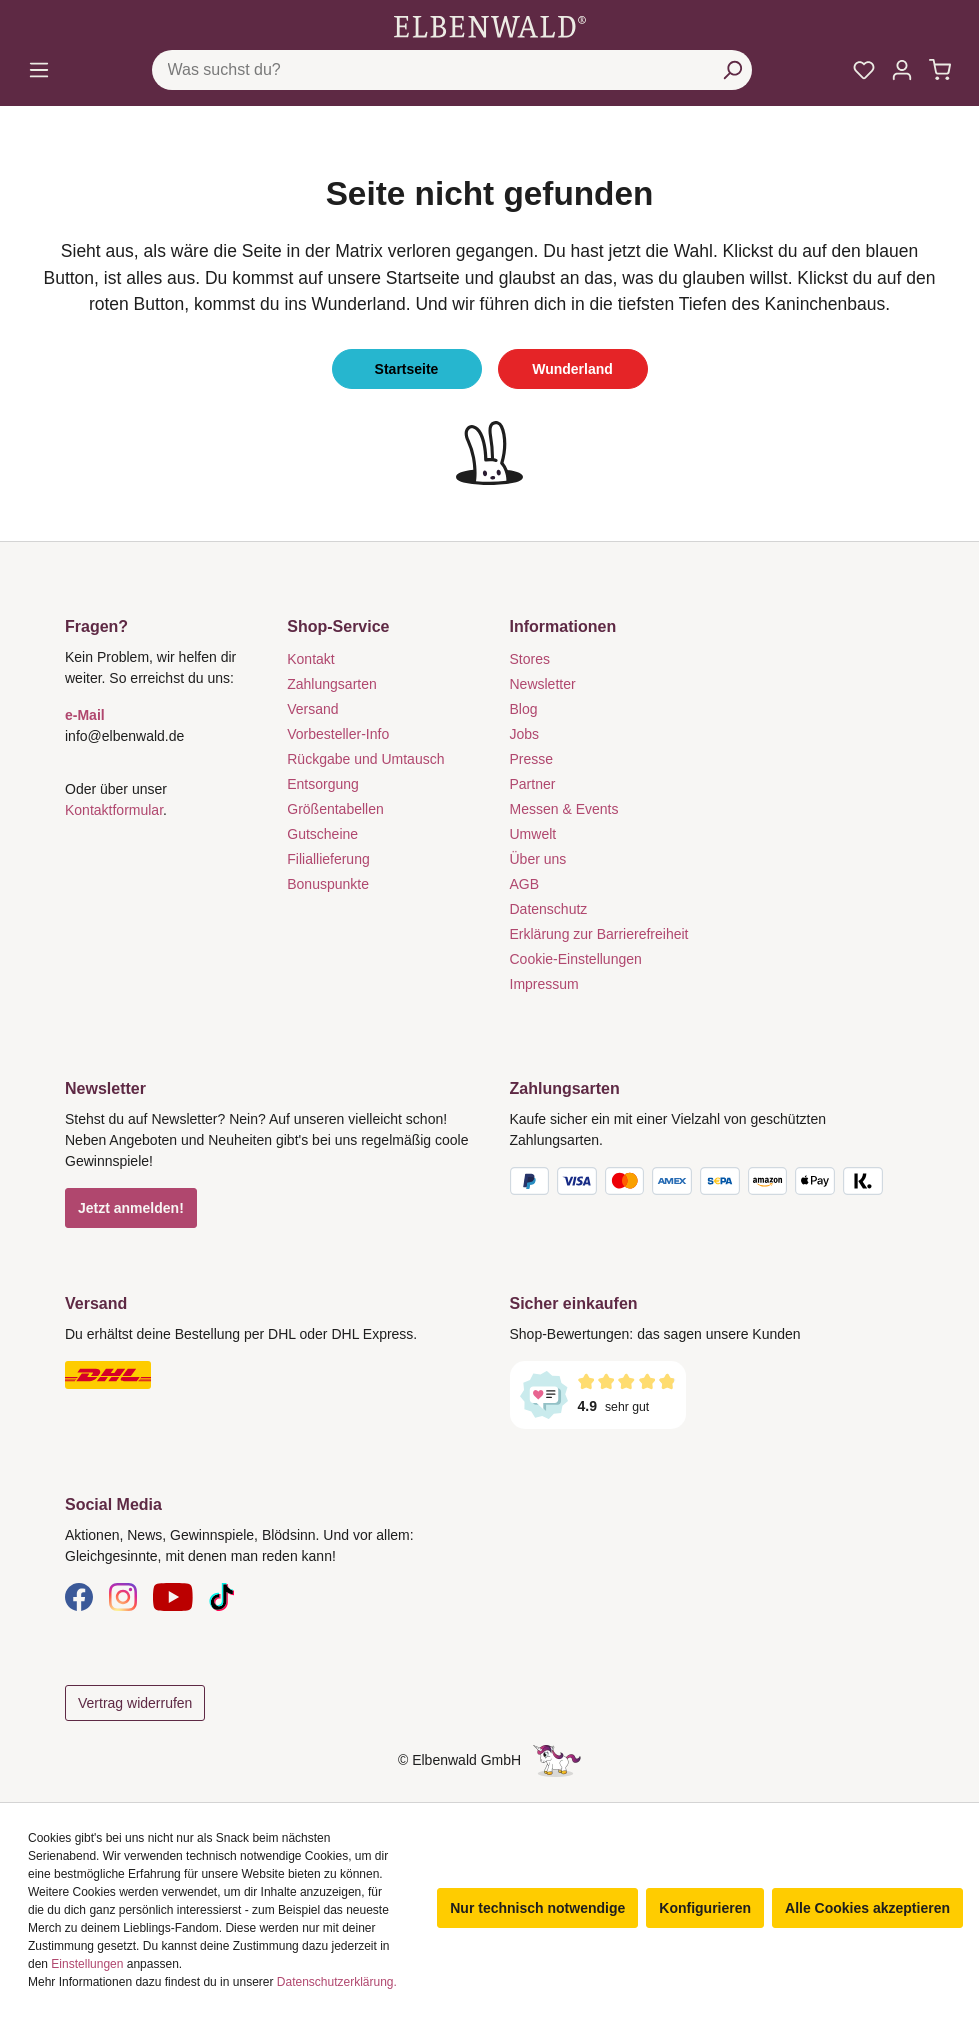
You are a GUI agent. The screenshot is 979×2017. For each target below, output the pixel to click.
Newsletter (543, 684)
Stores (530, 659)
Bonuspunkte (328, 884)
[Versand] (267, 1375)
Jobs (525, 734)
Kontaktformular (114, 810)
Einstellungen (87, 1964)
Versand (312, 709)
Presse (532, 759)
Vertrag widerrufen (135, 1703)
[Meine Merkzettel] (864, 70)
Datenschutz (549, 909)
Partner (533, 784)
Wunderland (572, 369)
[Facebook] (79, 1596)
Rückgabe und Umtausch (365, 759)
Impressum (544, 984)
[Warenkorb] (940, 70)
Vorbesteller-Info (338, 734)
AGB (525, 884)
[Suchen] (732, 70)
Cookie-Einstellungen (576, 959)
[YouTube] (173, 1596)
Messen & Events (564, 809)
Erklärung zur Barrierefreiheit (599, 934)
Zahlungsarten (332, 684)
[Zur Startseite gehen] (490, 26)
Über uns (538, 859)
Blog (524, 709)
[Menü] (39, 70)
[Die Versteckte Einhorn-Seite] (557, 1760)
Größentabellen (335, 809)
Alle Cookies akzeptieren (867, 1908)
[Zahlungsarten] (712, 1185)
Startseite (407, 369)
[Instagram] (123, 1596)
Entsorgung (323, 784)
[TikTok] (222, 1596)
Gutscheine (322, 834)
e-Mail (85, 715)
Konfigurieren (705, 1908)
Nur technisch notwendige (537, 1908)
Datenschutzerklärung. (337, 1982)
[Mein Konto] (902, 70)
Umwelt (533, 834)
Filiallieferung (328, 859)
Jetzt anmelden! (131, 1208)
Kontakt (310, 659)
